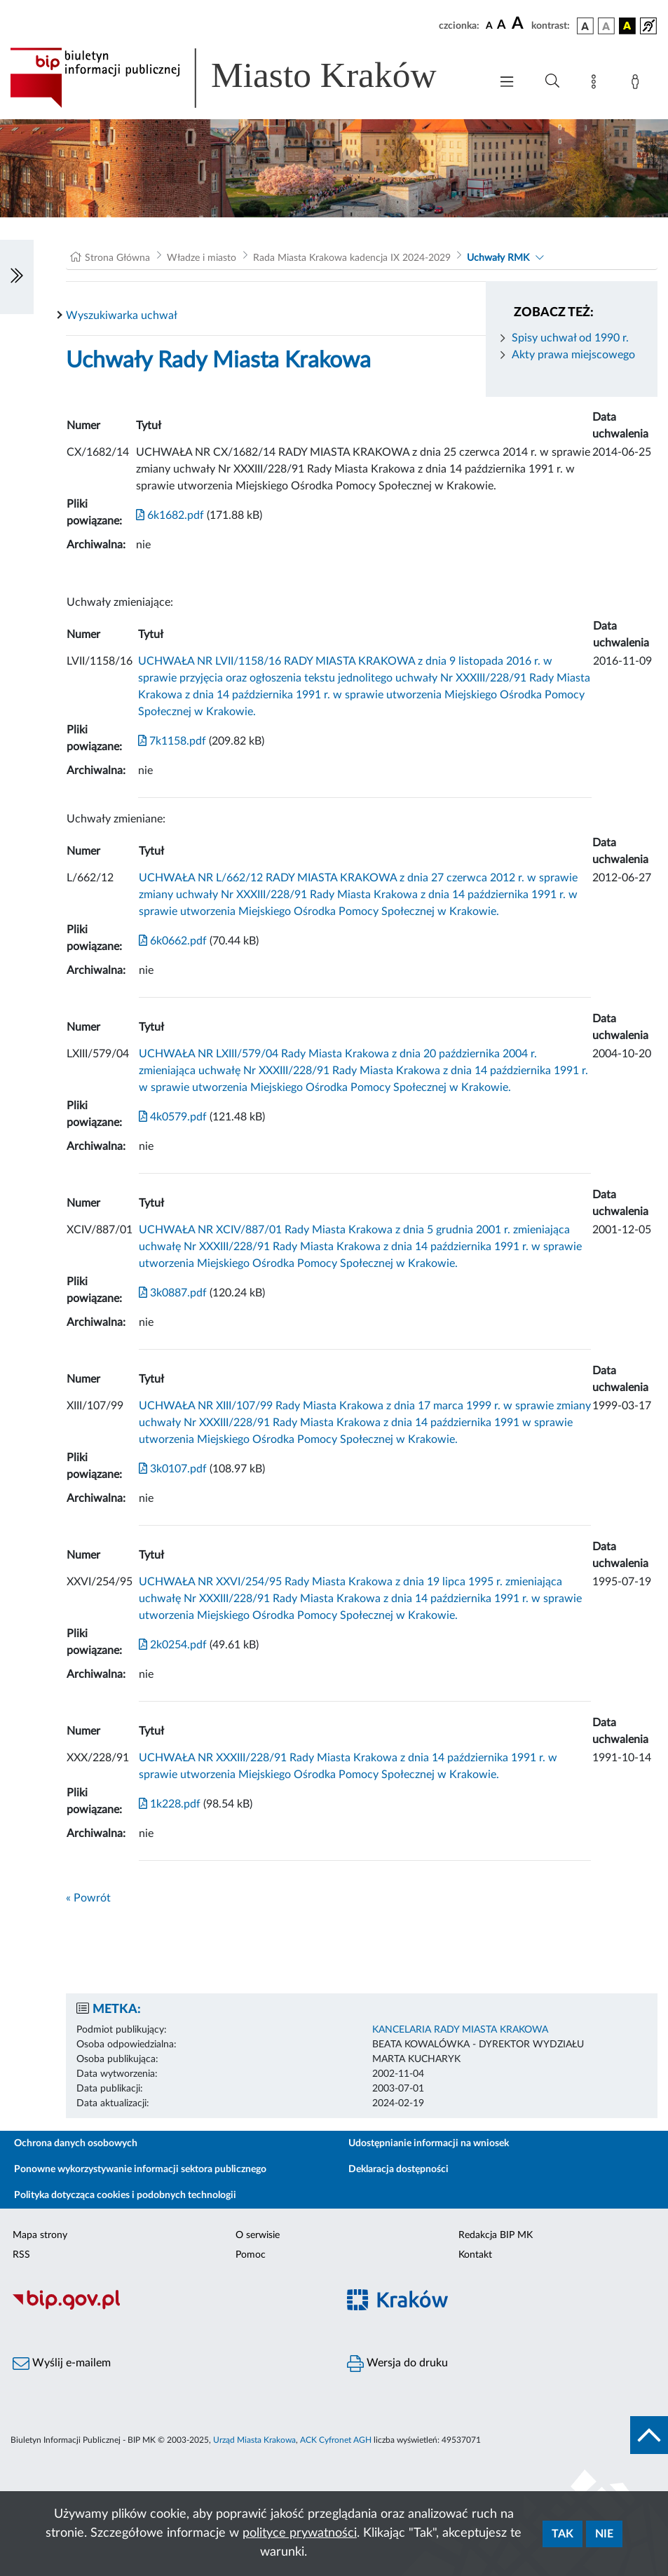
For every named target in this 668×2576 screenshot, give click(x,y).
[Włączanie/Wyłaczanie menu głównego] (506, 83)
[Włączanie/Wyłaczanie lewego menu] (17, 277)
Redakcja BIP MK (495, 2235)
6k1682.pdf (170, 515)
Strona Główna (117, 258)
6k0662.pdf (173, 941)
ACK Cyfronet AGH (336, 2440)
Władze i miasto (201, 258)
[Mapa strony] (596, 84)
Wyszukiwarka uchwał (121, 315)
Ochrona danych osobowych (75, 2143)
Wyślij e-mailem (62, 2363)
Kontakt (475, 2255)
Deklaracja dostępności (398, 2169)
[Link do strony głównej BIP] (243, 78)
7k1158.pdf (172, 741)
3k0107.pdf (173, 1469)
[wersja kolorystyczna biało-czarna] (606, 26)
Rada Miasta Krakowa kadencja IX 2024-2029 (352, 258)
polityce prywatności (300, 2533)
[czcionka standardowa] (489, 25)
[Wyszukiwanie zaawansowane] (552, 81)
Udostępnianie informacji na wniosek (428, 2143)
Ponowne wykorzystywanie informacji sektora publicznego (140, 2169)
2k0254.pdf (173, 1644)
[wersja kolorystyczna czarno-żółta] (627, 26)
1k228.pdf (169, 1804)
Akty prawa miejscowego (573, 354)
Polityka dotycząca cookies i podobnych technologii (125, 2195)
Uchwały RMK (498, 258)
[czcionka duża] (519, 23)
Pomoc (251, 2255)
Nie (604, 2534)
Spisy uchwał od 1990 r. (570, 338)
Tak (562, 2534)
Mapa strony (40, 2235)
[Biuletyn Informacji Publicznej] (167, 2308)
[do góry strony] (649, 2435)
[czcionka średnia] (501, 25)
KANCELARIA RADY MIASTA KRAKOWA (460, 2030)
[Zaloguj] (638, 84)
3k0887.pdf (173, 1293)
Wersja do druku (397, 2363)
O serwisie (258, 2235)
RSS (21, 2255)
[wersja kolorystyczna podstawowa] (585, 26)
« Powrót (88, 1898)
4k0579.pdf (173, 1117)
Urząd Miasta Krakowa (254, 2440)
